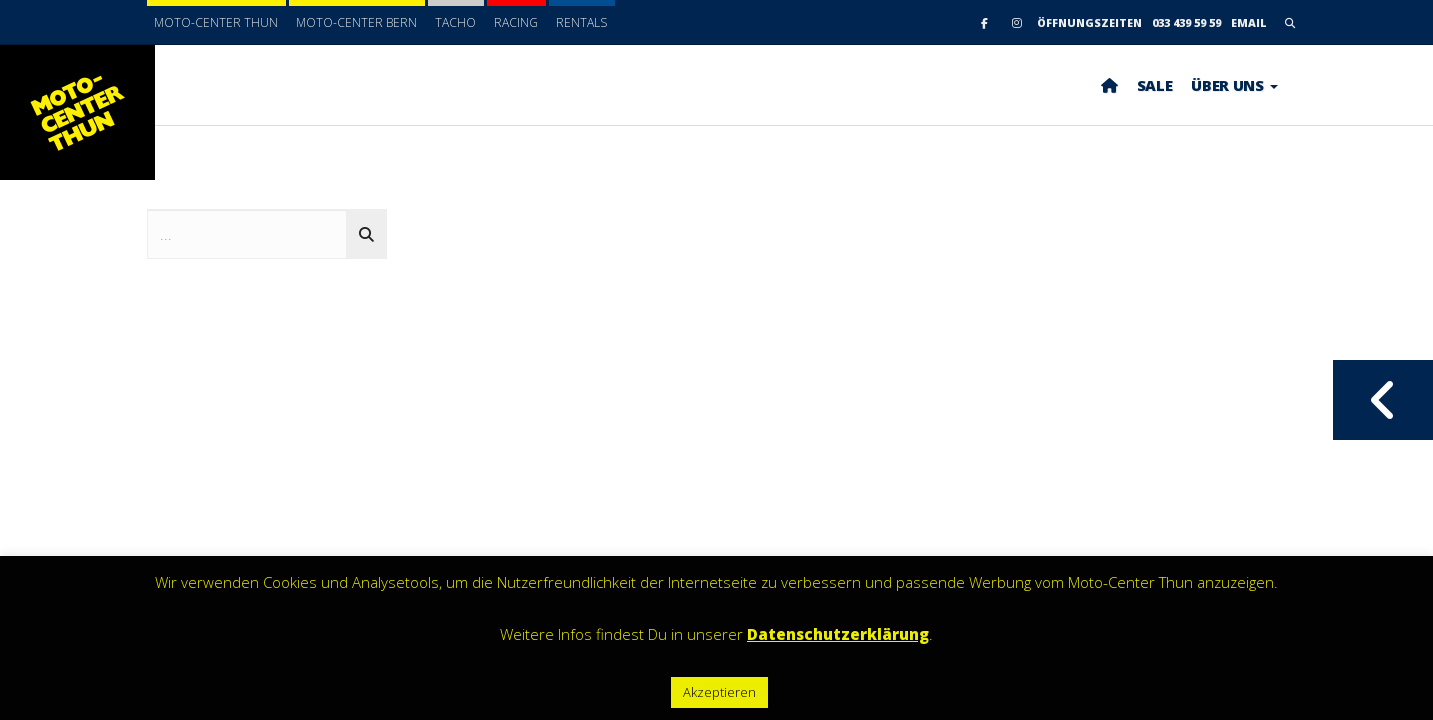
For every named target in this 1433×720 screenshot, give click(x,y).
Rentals (581, 22)
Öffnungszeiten (1089, 22)
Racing (516, 22)
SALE (1155, 85)
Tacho (455, 22)
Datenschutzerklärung (838, 634)
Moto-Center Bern (356, 22)
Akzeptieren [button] (719, 692)
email (1249, 22)
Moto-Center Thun (216, 22)
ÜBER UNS (1234, 85)
